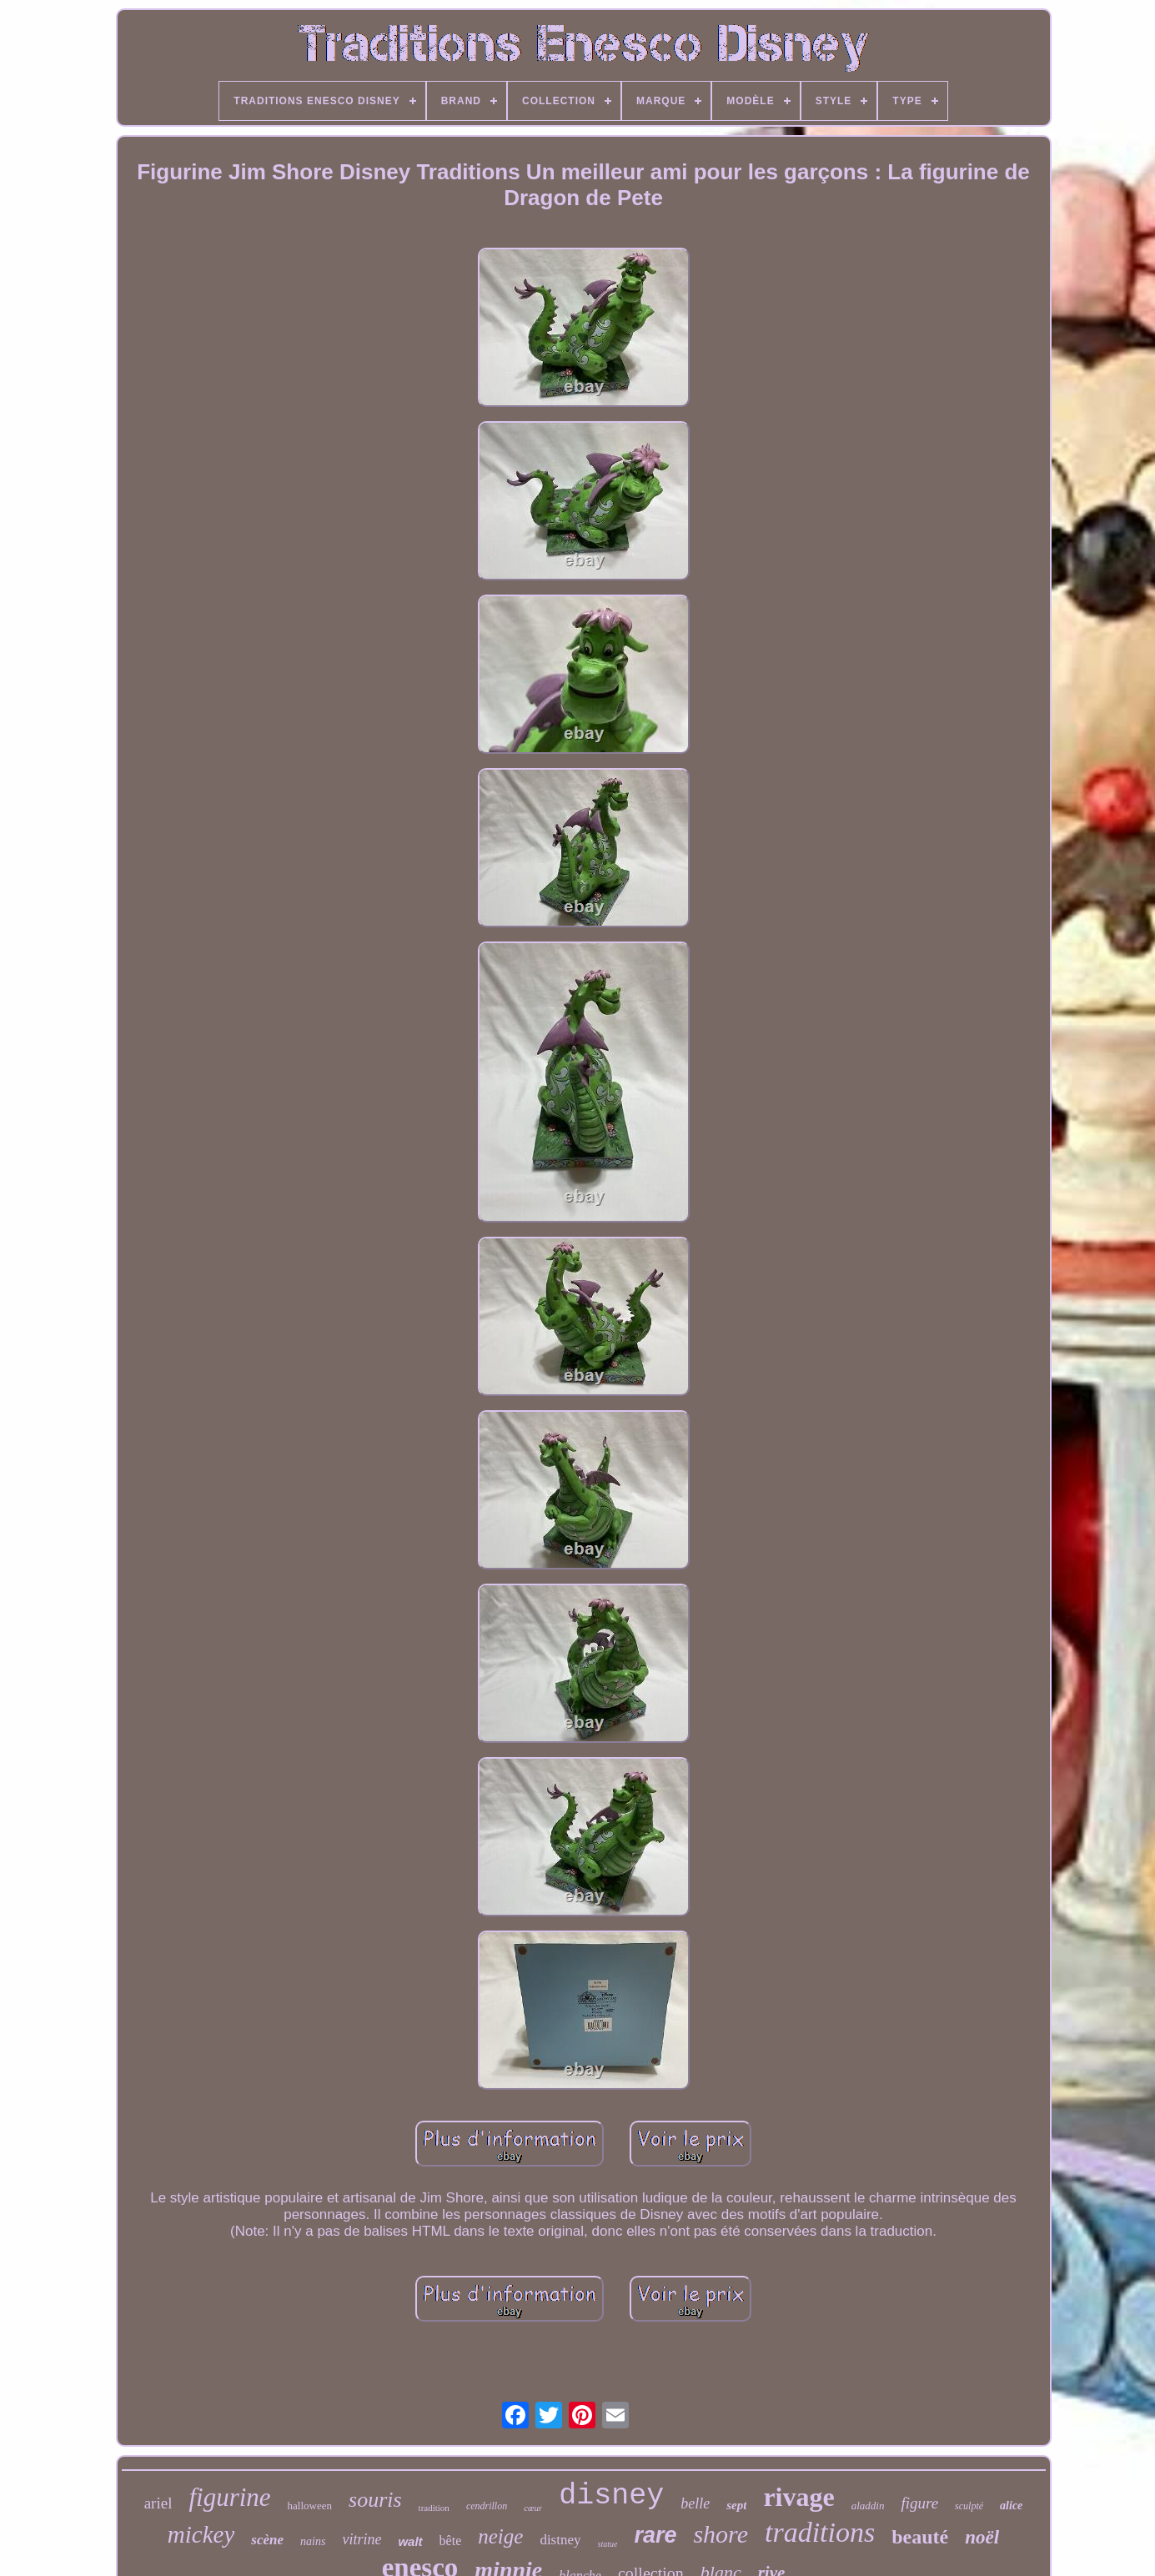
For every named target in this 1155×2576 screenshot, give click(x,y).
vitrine (361, 2539)
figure (919, 2503)
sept (736, 2505)
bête (450, 2540)
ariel (158, 2503)
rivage (798, 2497)
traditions (820, 2532)
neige (500, 2536)
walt (410, 2541)
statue (608, 2543)
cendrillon (486, 2506)
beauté (919, 2537)
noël (982, 2537)
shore (720, 2534)
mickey (201, 2534)
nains (312, 2541)
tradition (434, 2508)
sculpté (969, 2506)
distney (560, 2540)
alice (1011, 2505)
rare (655, 2535)
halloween (310, 2505)
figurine (229, 2497)
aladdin (868, 2505)
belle (695, 2503)
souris (375, 2500)
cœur (533, 2508)
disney (611, 2496)
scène (267, 2540)
